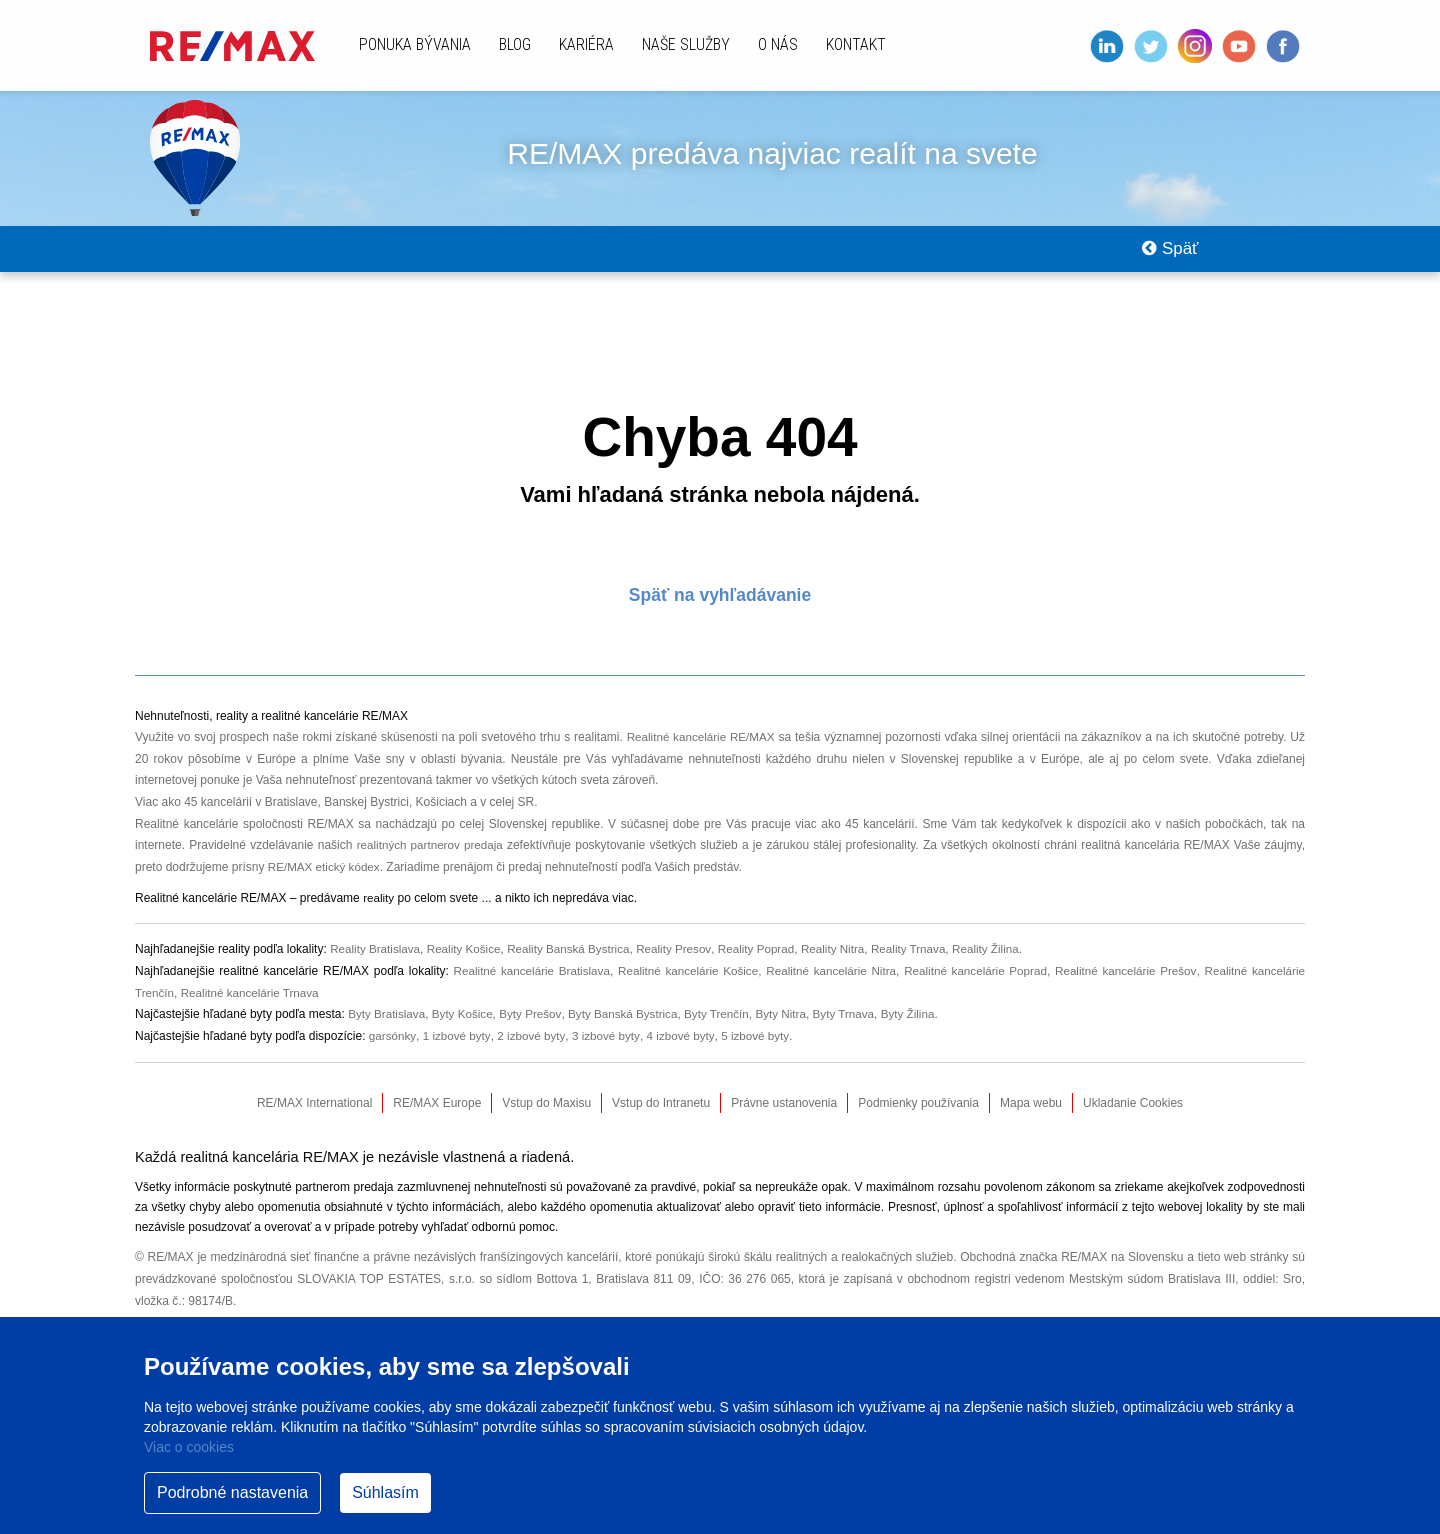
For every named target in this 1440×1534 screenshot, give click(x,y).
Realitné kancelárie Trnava (253, 1006)
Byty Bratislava (387, 1028)
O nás (778, 44)
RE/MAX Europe (437, 1117)
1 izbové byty (457, 1050)
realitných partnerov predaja (431, 859)
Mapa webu (1031, 1117)
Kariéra (586, 44)
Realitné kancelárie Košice (684, 985)
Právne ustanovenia (784, 1117)
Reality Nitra (845, 963)
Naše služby (686, 44)
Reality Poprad (767, 963)
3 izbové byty (609, 1050)
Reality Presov (683, 963)
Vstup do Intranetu (661, 1117)
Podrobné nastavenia (232, 1492)
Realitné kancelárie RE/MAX (701, 751)
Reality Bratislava (376, 963)
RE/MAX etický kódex (325, 881)
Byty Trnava (856, 1028)
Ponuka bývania (415, 44)
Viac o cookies (189, 1447)
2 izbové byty (533, 1050)
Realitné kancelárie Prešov (1124, 985)
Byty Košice (465, 1028)
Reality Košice (468, 963)
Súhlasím (385, 1492)
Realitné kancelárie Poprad (973, 985)
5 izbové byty (761, 1050)
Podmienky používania (918, 1117)
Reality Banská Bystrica (575, 963)
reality (379, 912)
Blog (515, 44)
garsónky (393, 1050)
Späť (1165, 256)
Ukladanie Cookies (1133, 1117)
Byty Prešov (535, 1028)
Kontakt (856, 44)
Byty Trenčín (726, 1028)
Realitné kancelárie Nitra (828, 985)
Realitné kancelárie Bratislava (526, 985)
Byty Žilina (922, 1028)
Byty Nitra (792, 1028)
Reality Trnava (924, 963)
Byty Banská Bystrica (629, 1028)
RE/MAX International (314, 1117)
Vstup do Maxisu (546, 1117)
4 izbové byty (685, 1050)
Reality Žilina (1003, 963)
